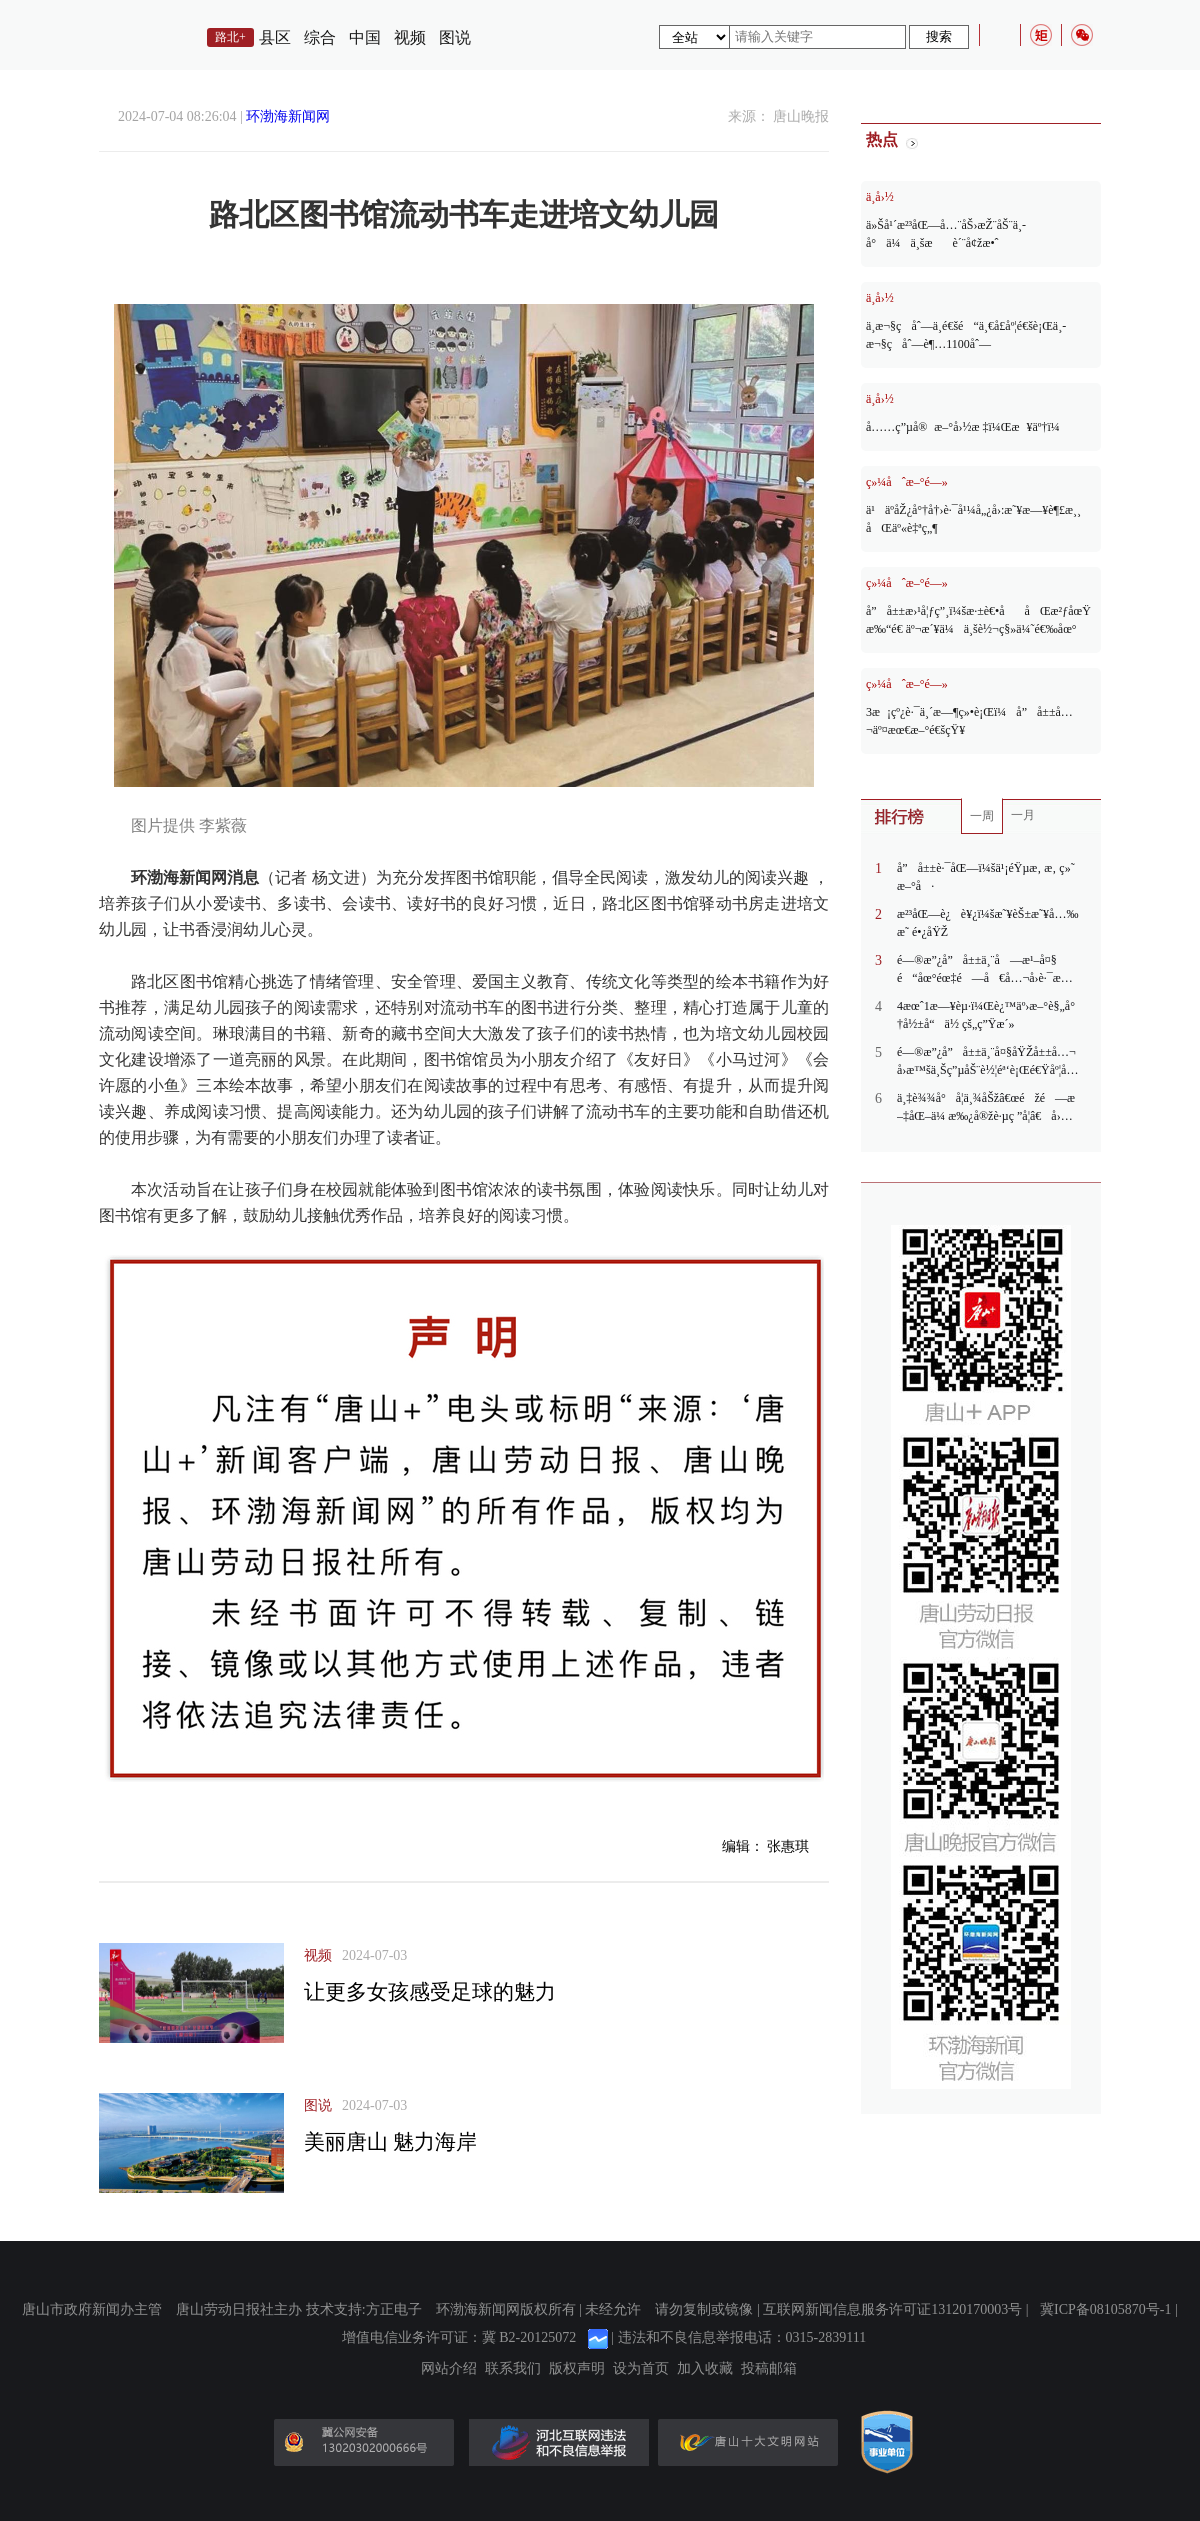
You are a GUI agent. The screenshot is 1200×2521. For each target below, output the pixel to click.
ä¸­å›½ (880, 197)
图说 (455, 37)
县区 (275, 37)
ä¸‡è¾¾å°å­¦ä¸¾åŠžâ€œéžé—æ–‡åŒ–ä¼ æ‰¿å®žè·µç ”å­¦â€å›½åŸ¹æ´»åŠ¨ (986, 1108)
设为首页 (641, 2369)
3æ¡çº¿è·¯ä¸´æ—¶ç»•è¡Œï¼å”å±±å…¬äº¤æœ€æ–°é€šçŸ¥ (969, 721)
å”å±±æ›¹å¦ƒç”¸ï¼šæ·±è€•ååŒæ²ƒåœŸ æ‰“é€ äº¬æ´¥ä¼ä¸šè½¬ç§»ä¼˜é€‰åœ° (978, 620)
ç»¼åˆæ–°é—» (907, 482)
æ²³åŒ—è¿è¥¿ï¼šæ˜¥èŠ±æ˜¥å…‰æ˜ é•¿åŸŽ (987, 923)
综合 (320, 37)
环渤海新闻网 (288, 116)
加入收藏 (705, 2369)
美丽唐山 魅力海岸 (390, 2142)
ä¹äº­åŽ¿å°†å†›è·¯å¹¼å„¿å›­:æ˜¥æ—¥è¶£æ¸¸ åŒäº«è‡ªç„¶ (973, 519)
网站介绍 (449, 2369)
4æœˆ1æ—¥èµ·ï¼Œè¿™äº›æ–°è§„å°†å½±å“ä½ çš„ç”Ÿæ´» (986, 1015)
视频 (410, 37)
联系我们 (513, 2369)
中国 (365, 37)
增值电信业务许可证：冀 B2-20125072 (459, 2337)
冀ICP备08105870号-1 (1105, 2309)
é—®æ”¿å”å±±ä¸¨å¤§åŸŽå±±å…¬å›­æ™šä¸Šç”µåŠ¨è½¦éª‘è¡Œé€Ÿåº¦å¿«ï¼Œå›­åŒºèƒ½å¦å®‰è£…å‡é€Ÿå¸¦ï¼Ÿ (986, 1062)
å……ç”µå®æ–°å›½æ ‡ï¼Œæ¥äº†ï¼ (968, 427)
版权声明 (577, 2369)
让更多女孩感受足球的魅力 (430, 1992)
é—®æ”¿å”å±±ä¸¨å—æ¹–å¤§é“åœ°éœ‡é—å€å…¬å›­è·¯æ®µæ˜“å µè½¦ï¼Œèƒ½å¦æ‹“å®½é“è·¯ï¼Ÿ (987, 970)
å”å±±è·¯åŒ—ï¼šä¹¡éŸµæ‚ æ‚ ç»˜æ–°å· (986, 877)
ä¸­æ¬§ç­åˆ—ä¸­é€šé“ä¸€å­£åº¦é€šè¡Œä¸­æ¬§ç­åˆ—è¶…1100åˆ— (966, 335)
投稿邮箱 (769, 2369)
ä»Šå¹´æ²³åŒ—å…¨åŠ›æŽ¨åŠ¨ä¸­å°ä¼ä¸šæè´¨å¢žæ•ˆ (946, 234)
